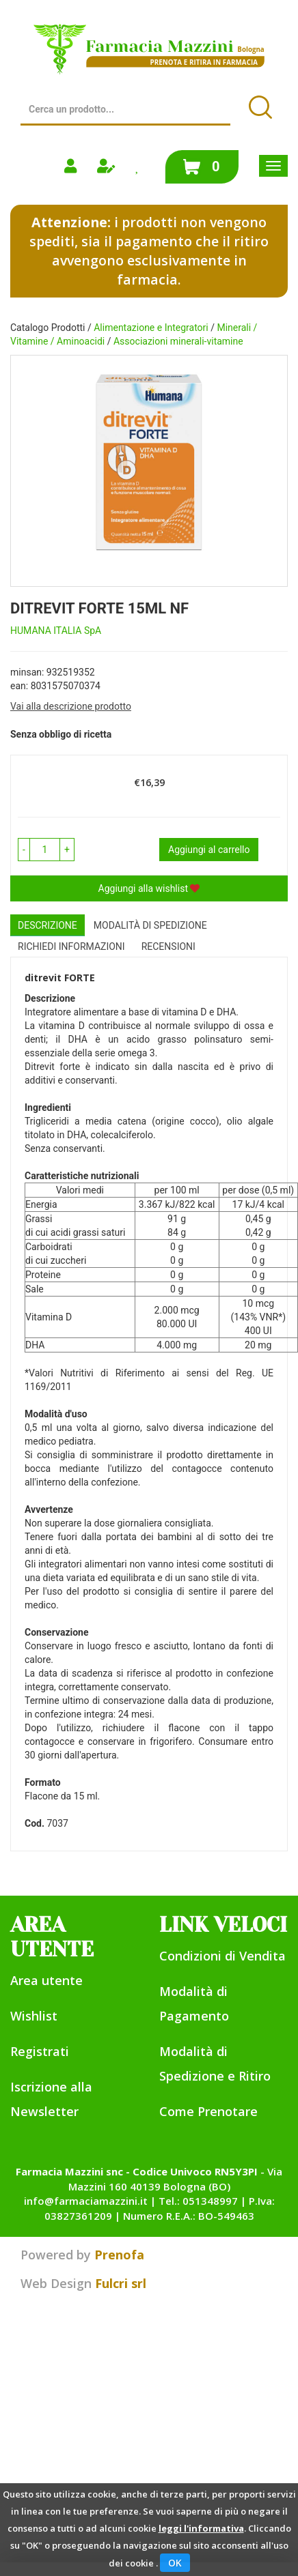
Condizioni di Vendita (222, 1956)
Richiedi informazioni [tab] (71, 946)
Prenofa (119, 2254)
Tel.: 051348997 (198, 2201)
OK (175, 2562)
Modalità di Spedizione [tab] (150, 925)
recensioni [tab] (168, 946)
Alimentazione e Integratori (151, 327)
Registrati (39, 2051)
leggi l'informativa (201, 2528)
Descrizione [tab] (47, 925)
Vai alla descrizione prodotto (70, 706)
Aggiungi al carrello (208, 849)
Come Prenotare (208, 2111)
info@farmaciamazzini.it (86, 2201)
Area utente (46, 1980)
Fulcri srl (120, 2283)
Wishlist (33, 2016)
